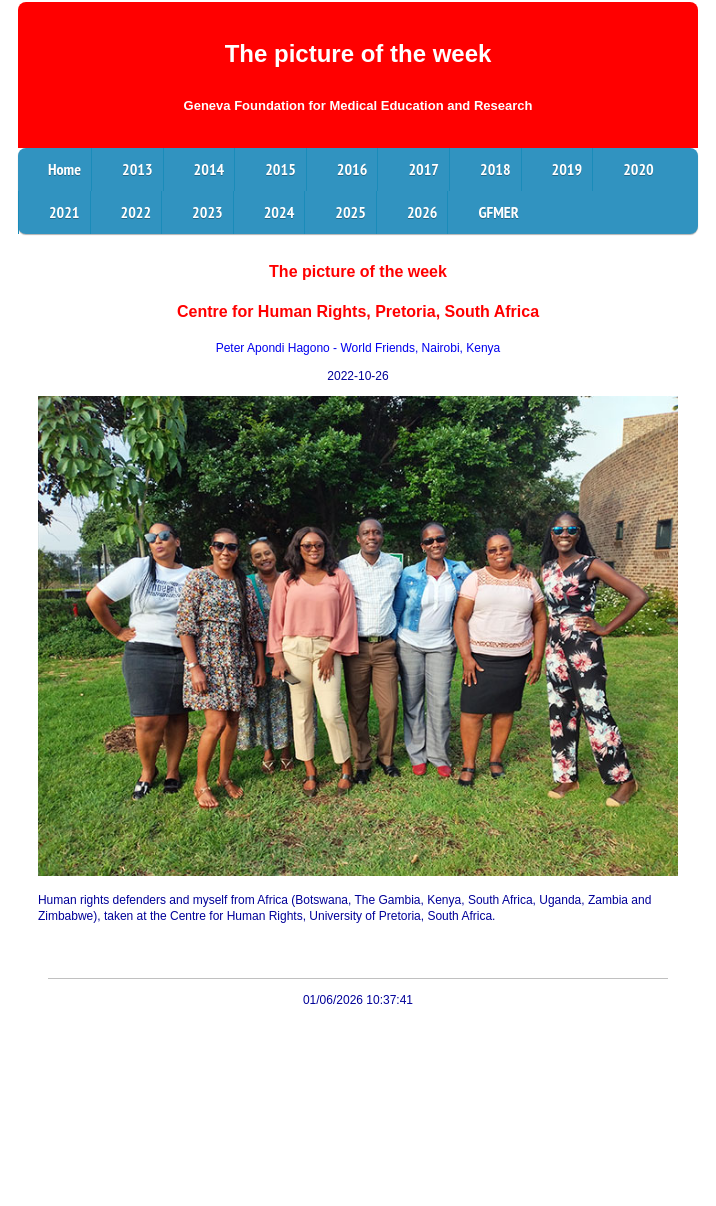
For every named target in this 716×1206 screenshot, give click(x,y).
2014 (209, 169)
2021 (64, 212)
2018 (495, 169)
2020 (638, 169)
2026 (422, 212)
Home (64, 169)
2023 (207, 212)
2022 (136, 212)
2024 (279, 212)
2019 (567, 169)
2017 (423, 169)
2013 (137, 169)
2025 (350, 212)
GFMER (498, 212)
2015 (280, 169)
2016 (352, 169)
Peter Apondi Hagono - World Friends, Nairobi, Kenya (358, 348)
